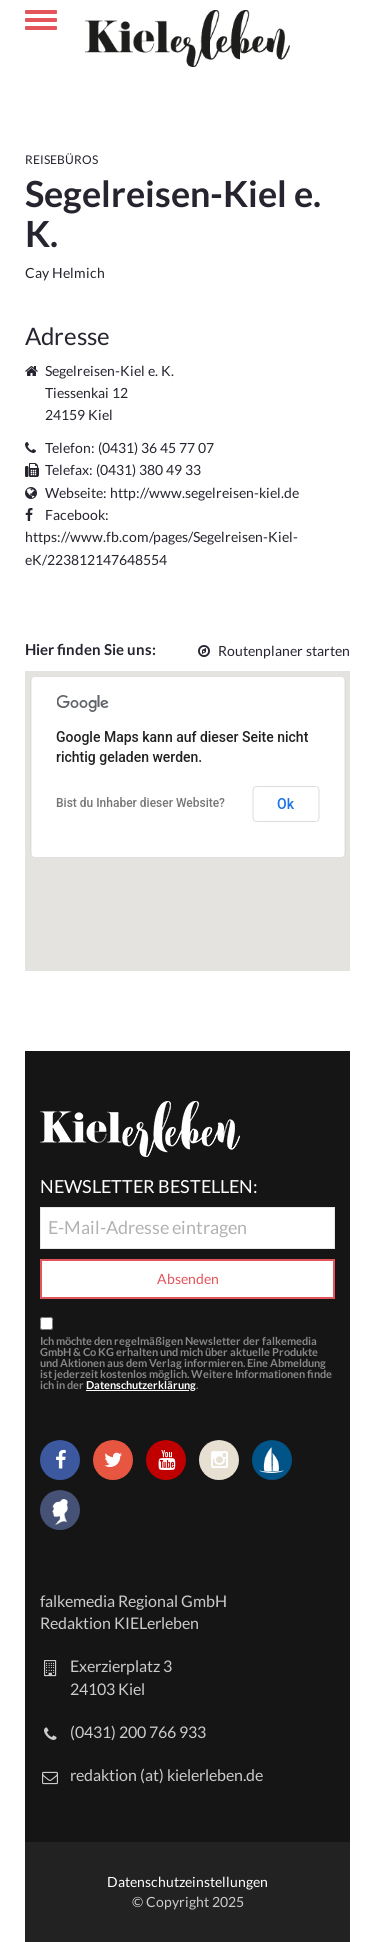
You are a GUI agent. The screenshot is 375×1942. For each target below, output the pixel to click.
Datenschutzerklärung (141, 1384)
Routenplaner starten (274, 650)
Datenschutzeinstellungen (187, 1881)
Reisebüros (61, 159)
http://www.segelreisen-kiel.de (204, 492)
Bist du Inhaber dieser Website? (140, 803)
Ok (285, 804)
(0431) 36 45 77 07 (156, 447)
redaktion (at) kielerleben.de (166, 1774)
